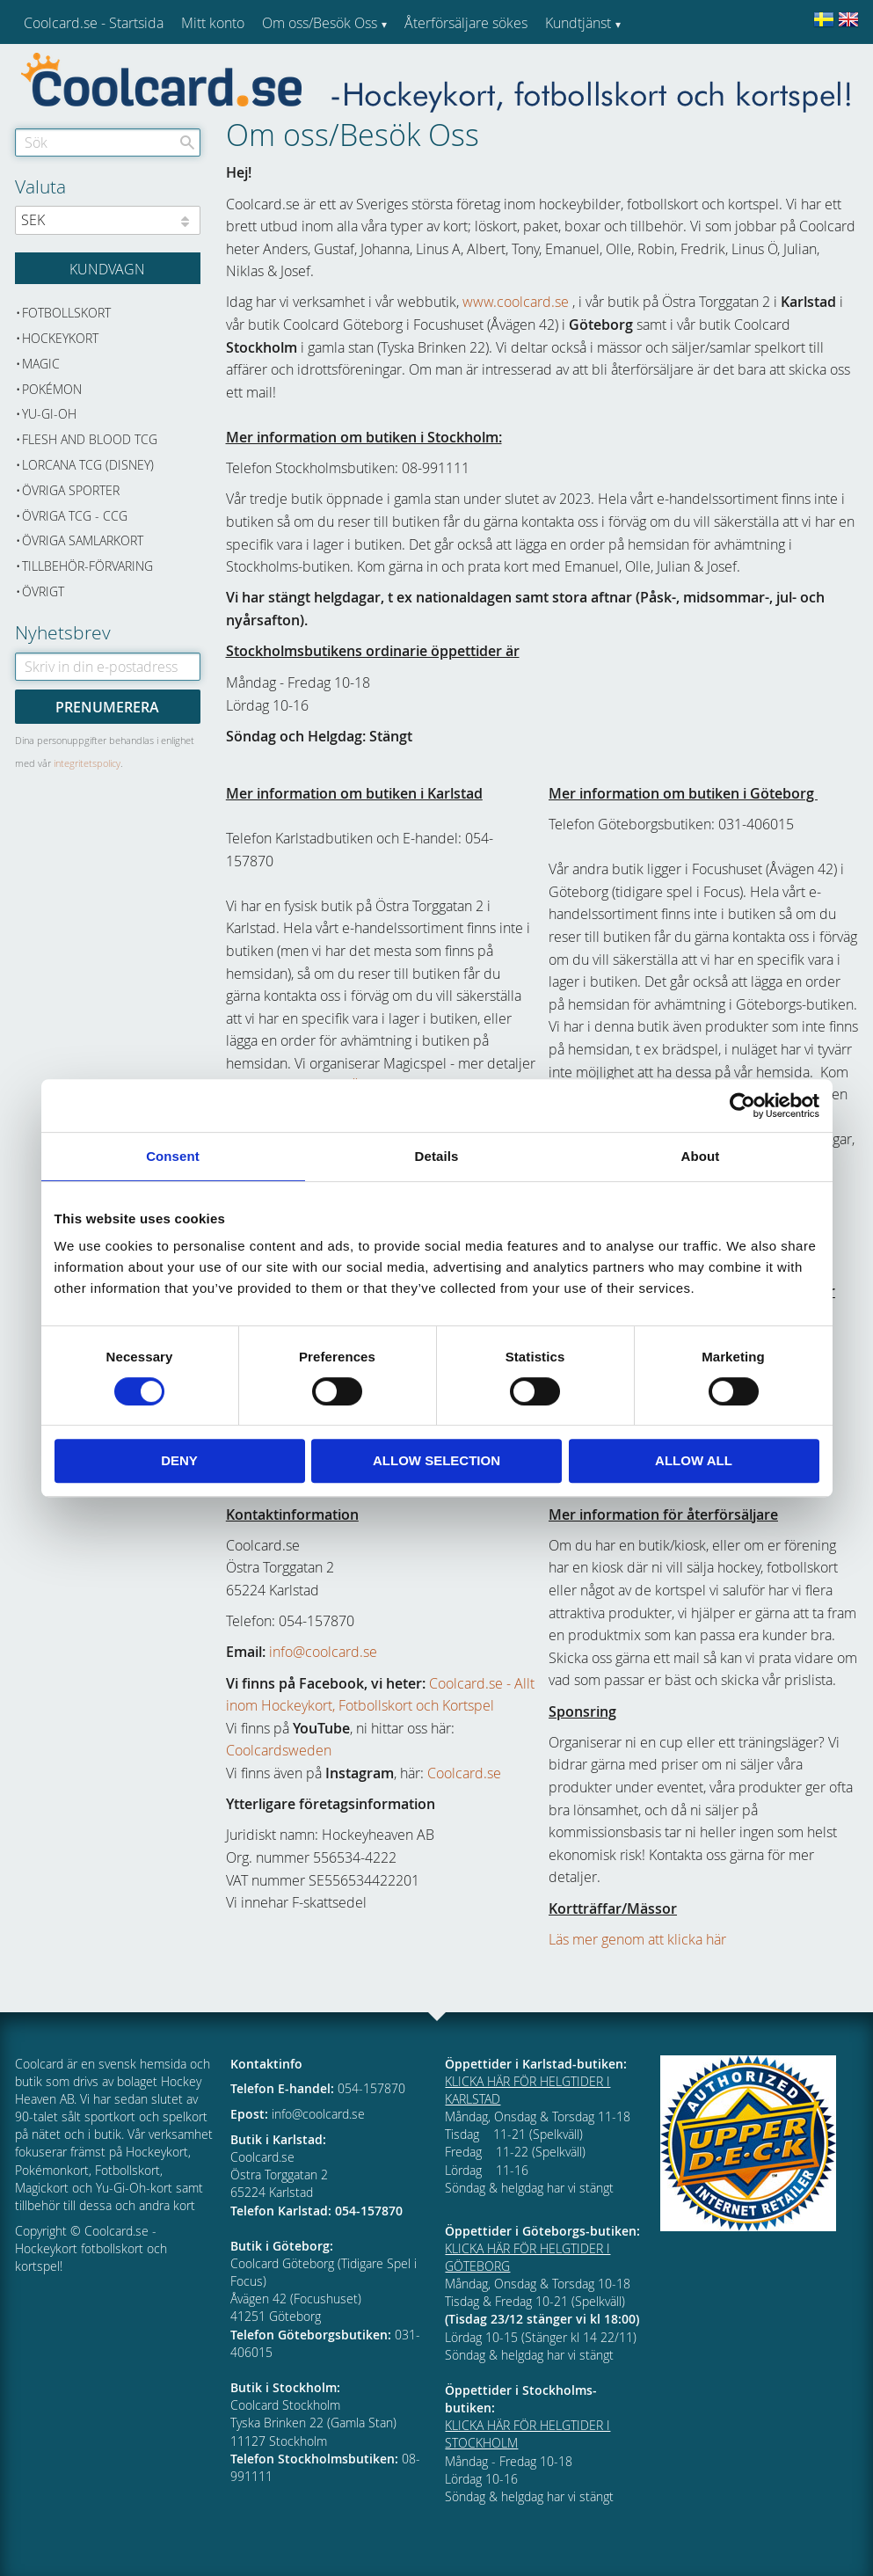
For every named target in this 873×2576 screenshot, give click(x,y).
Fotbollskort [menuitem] (66, 312)
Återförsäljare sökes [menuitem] (465, 23)
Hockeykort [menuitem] (60, 338)
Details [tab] (437, 1156)
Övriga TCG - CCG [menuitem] (74, 515)
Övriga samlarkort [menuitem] (82, 540)
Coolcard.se (464, 1773)
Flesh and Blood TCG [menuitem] (89, 439)
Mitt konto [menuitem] (212, 23)
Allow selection (436, 1460)
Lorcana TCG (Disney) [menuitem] (88, 464)
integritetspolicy (87, 763)
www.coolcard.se (515, 301)
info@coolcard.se (323, 1651)
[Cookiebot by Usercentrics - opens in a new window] (742, 1105)
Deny (179, 1460)
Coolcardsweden (278, 1750)
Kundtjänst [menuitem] (578, 23)
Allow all (693, 1460)
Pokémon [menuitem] (52, 389)
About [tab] (700, 1156)
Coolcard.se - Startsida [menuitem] (94, 23)
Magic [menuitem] (41, 363)
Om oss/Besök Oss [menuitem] (319, 23)
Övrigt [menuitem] (43, 591)
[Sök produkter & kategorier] (107, 142)
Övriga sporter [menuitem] (71, 490)
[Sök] (187, 142)
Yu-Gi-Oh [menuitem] (49, 413)
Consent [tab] (173, 1156)
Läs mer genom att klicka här (637, 1939)
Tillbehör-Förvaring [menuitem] (87, 566)
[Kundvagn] (107, 268)
